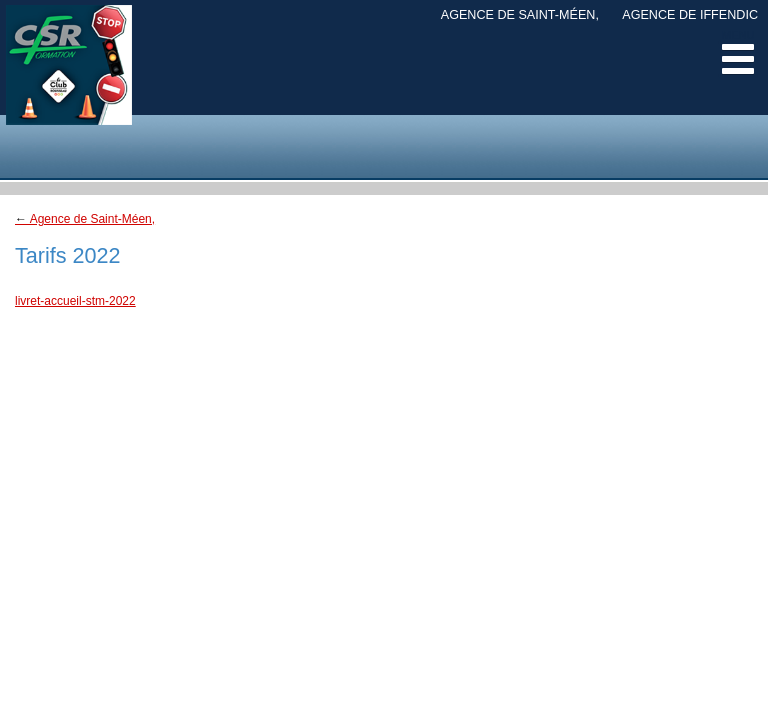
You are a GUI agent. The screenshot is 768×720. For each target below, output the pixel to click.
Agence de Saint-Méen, (520, 15)
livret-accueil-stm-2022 (75, 301)
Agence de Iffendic (690, 15)
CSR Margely (69, 80)
